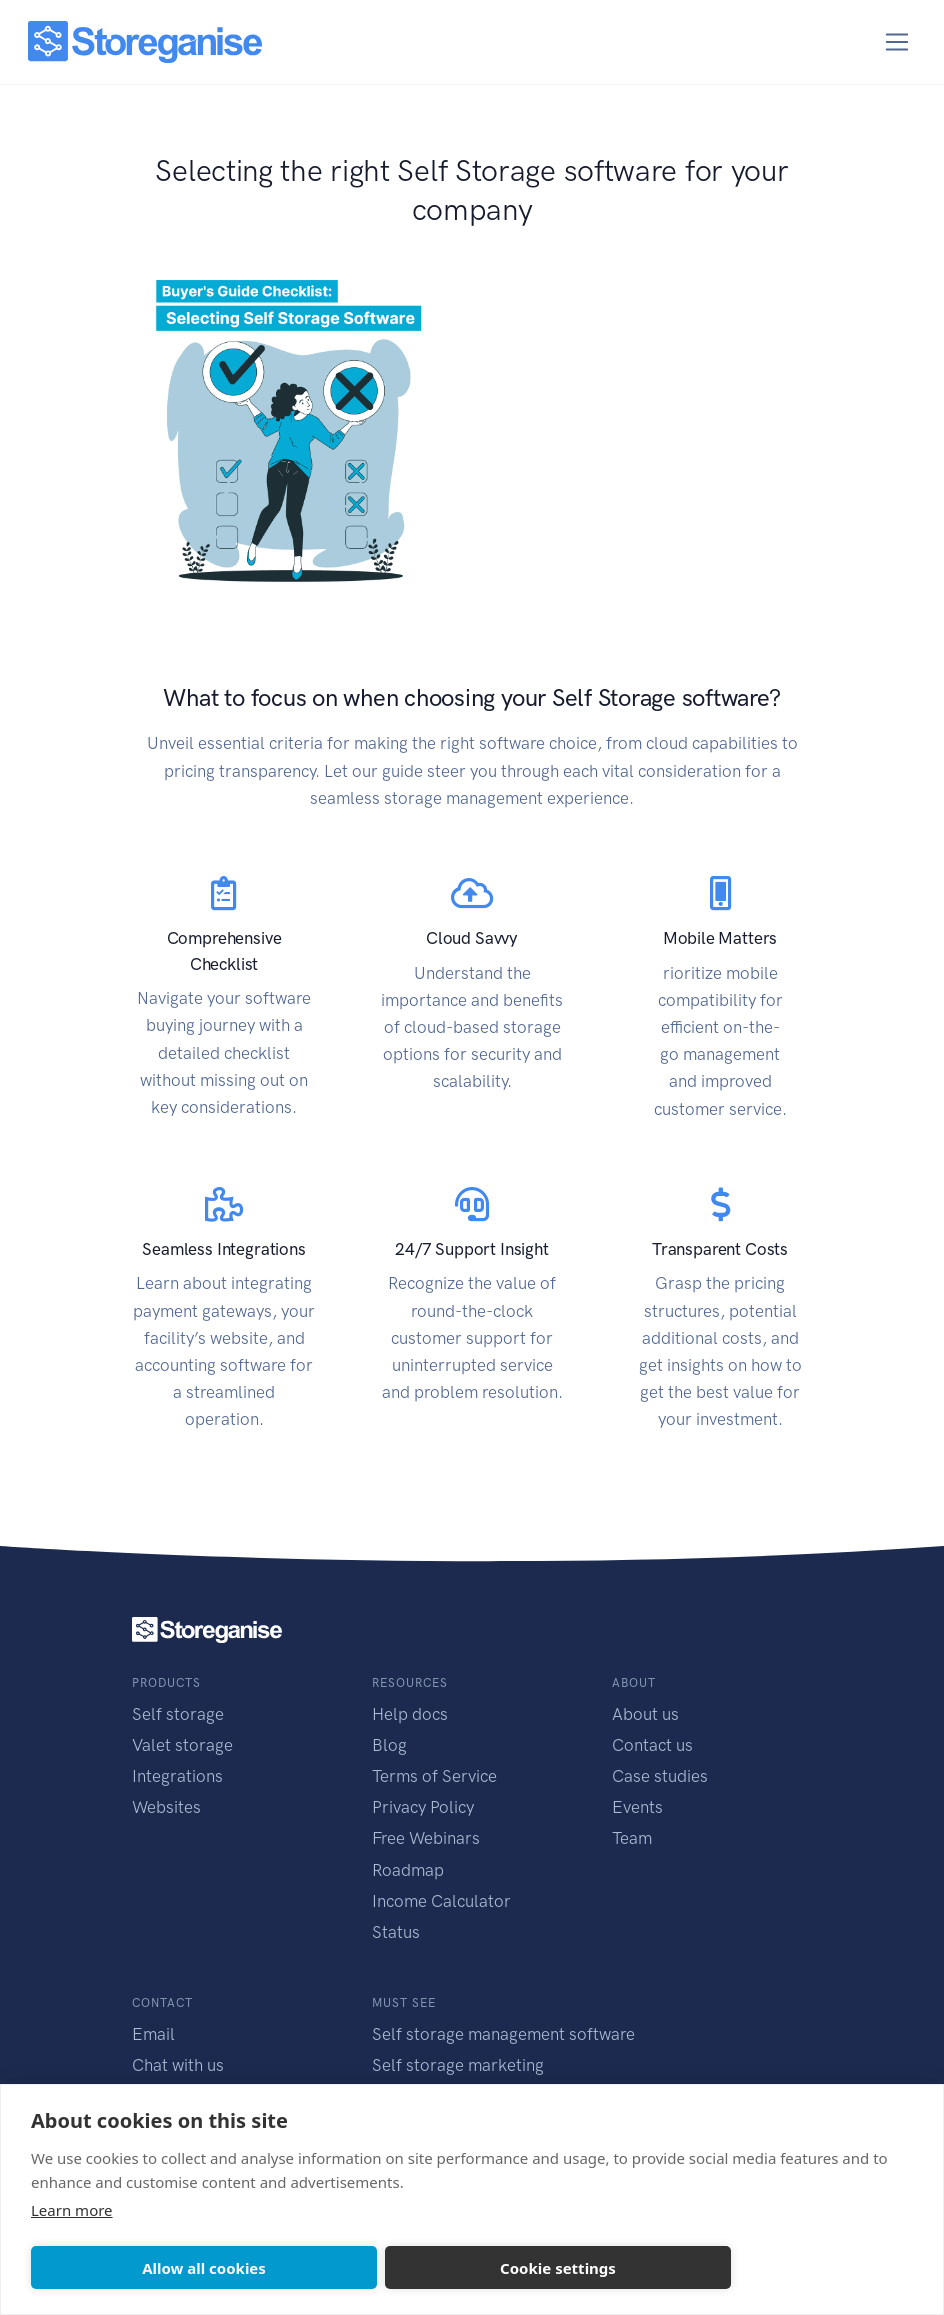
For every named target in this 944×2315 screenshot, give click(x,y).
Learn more (72, 2210)
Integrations (177, 1776)
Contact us (652, 1745)
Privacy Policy (423, 1807)
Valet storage (182, 1745)
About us (645, 1714)
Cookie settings (558, 2268)
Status (396, 1932)
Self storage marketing (458, 2065)
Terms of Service (434, 1776)
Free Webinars (426, 1838)
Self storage (178, 1714)
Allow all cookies (204, 2268)
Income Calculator (441, 1901)
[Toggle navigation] (897, 42)
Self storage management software (503, 2034)
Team (632, 1838)
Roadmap (408, 1870)
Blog (389, 1745)
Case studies (660, 1776)
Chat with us (178, 2065)
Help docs (410, 1714)
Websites (166, 1807)
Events (637, 1807)
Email (153, 2034)
